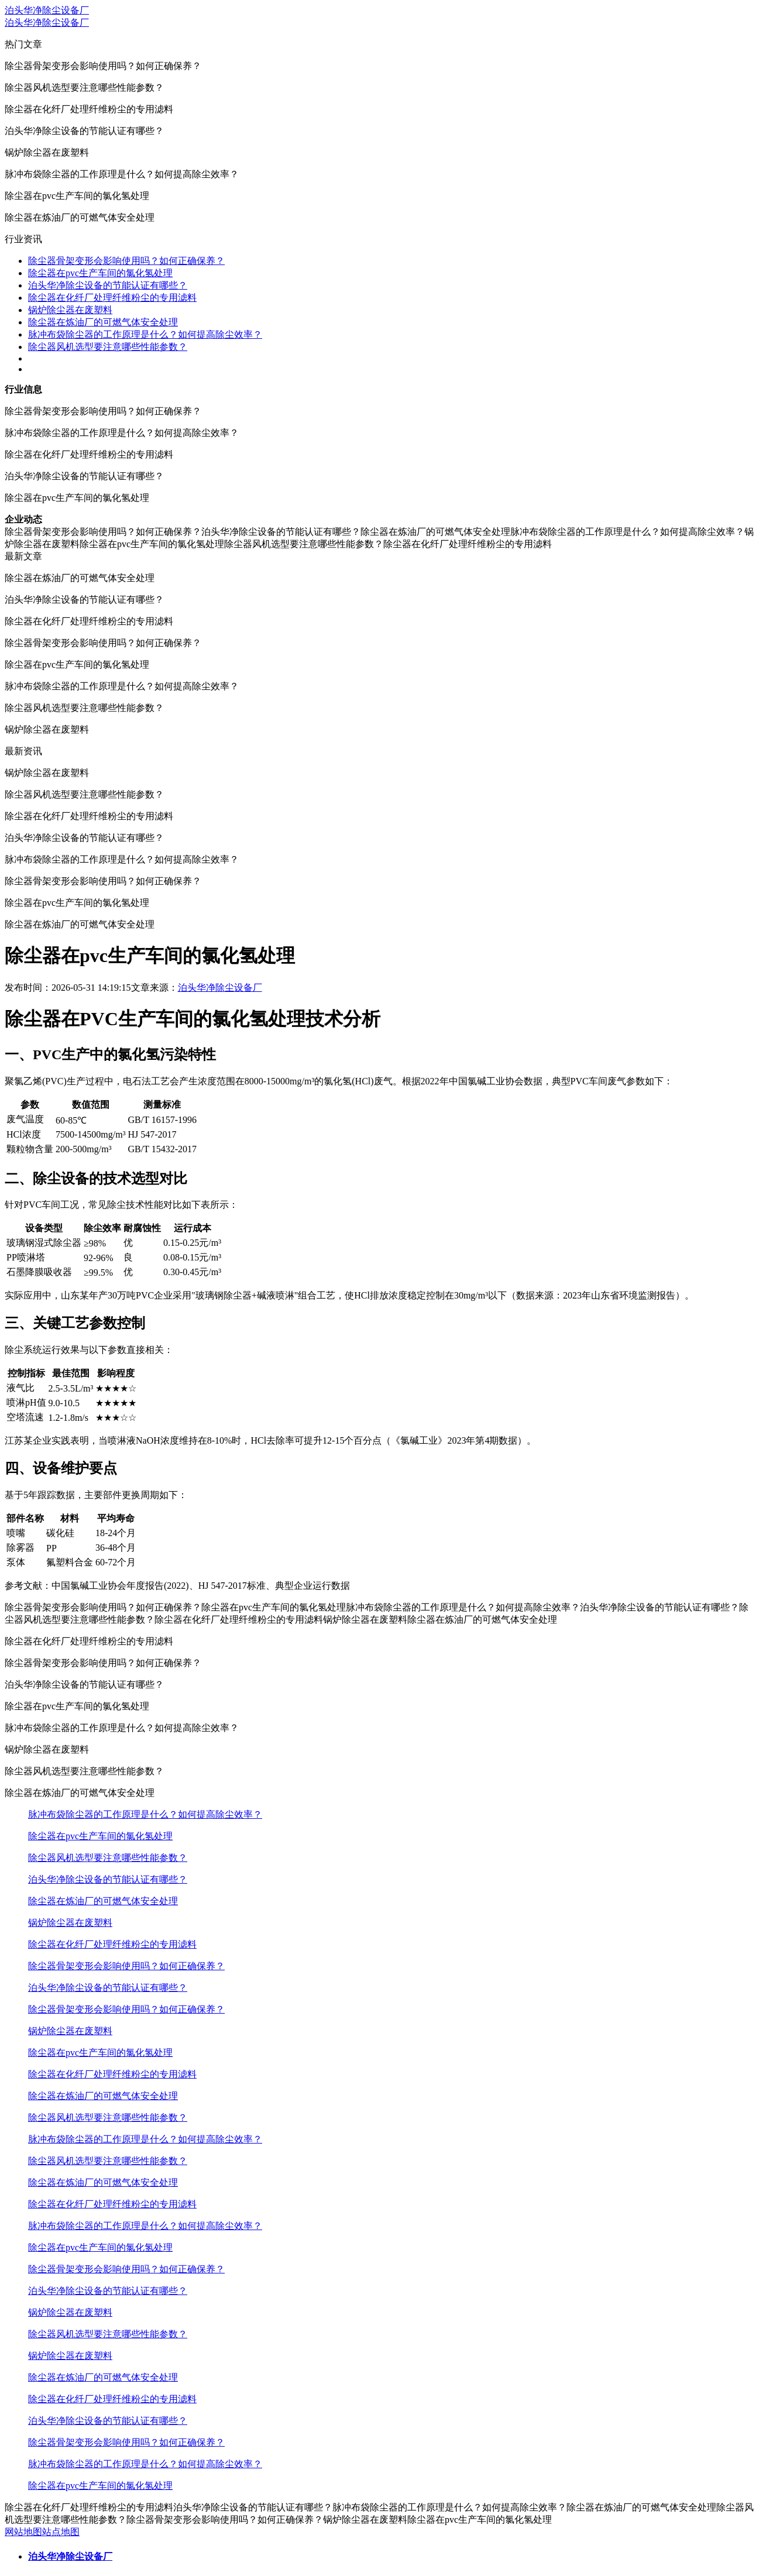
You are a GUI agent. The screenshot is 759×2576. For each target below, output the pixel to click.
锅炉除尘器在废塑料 (70, 310)
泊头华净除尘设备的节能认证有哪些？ (107, 285)
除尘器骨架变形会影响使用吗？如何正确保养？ (126, 261)
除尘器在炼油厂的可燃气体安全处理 (103, 322)
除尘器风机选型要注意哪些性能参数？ (107, 347)
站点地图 (61, 2532)
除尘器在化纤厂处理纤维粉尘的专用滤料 (112, 298)
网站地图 (23, 2532)
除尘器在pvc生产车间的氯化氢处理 (100, 273)
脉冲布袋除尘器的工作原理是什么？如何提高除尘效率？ (145, 334)
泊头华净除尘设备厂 (47, 10)
